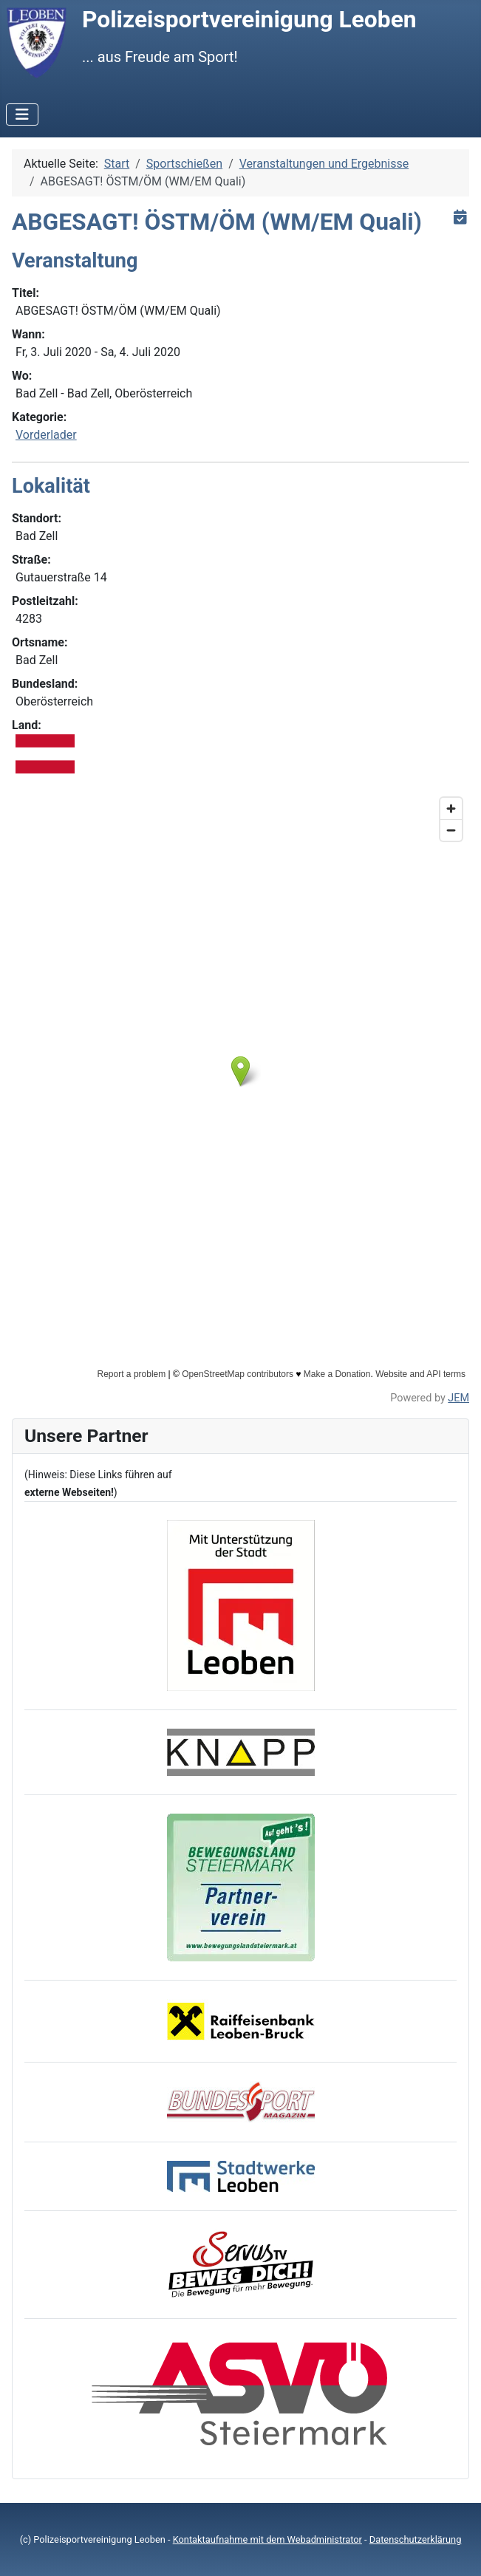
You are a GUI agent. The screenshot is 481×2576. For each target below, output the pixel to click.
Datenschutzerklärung (415, 2539)
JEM (458, 1398)
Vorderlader (46, 435)
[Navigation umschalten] (22, 114)
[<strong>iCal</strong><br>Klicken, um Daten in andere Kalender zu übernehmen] (460, 217)
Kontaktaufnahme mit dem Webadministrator (267, 2539)
